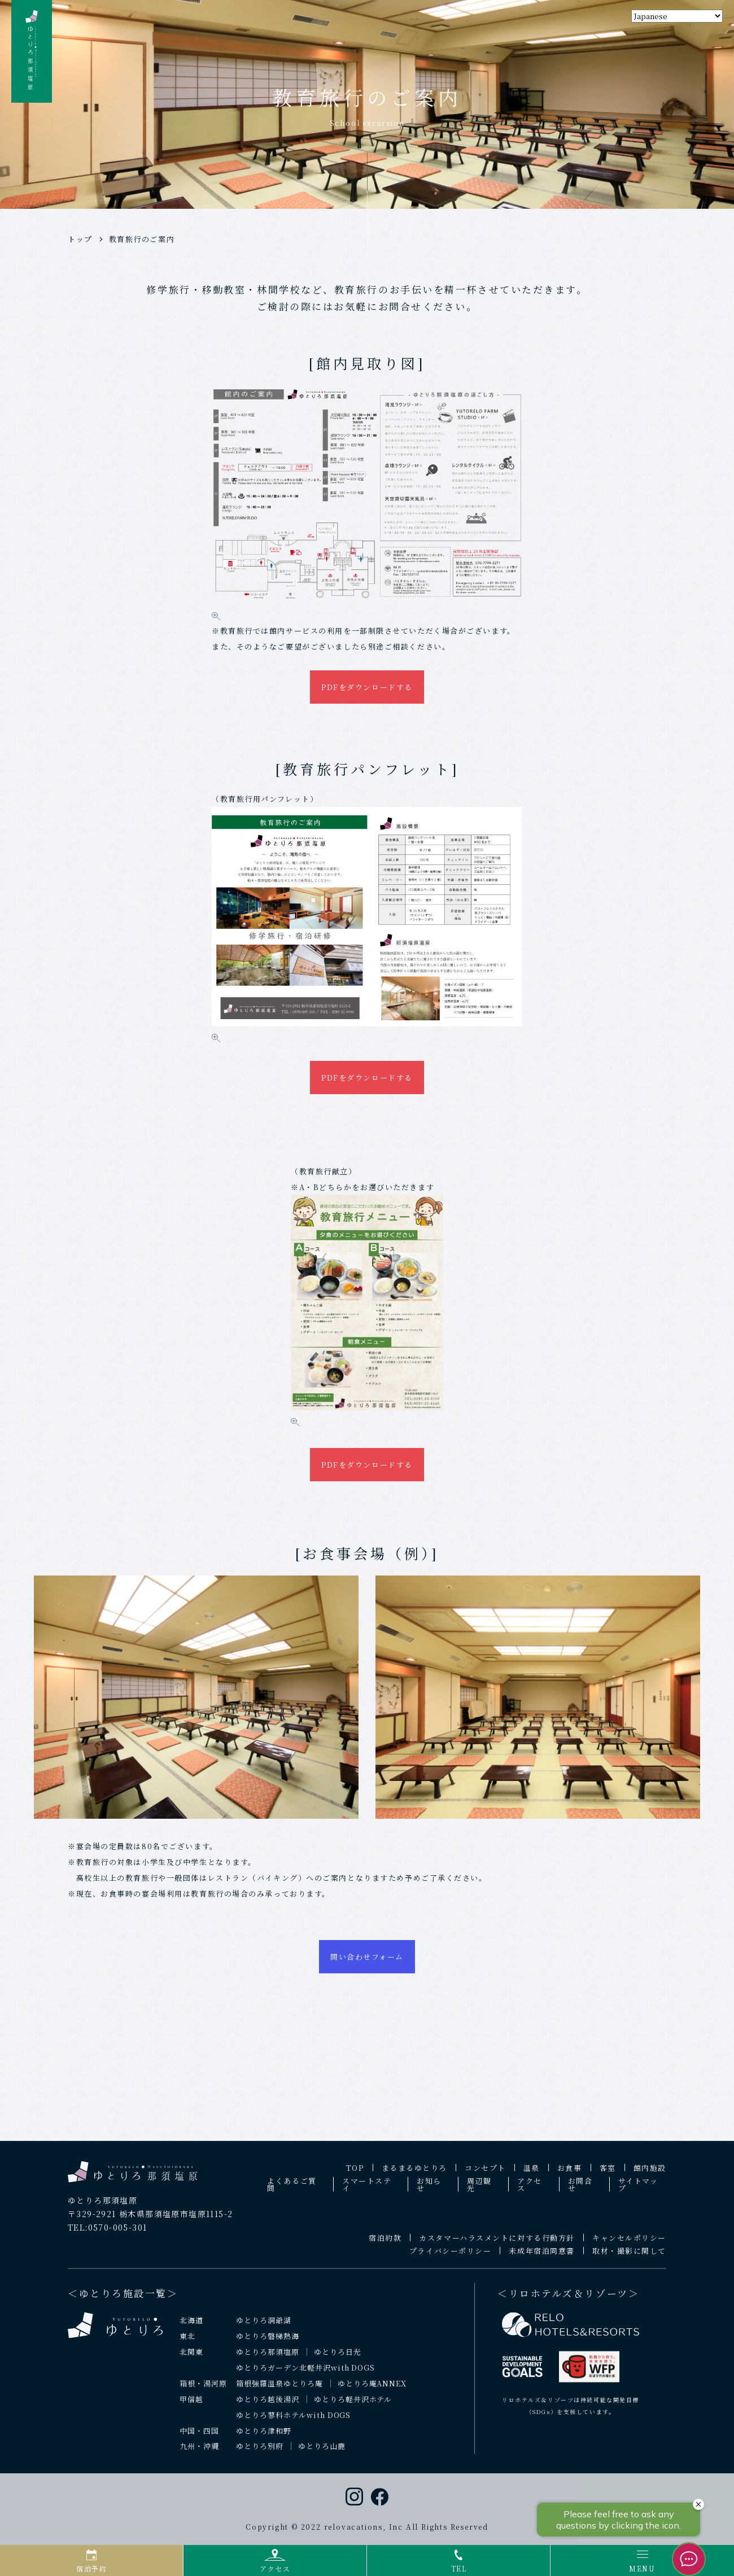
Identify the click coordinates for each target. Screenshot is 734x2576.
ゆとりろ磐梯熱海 (267, 2342)
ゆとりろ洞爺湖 (263, 2327)
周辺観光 (479, 2191)
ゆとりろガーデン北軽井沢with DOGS (305, 2374)
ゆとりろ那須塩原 (267, 2358)
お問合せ (580, 2191)
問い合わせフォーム (367, 1961)
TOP (355, 2174)
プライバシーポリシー (450, 2257)
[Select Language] (677, 16)
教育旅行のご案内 (141, 239)
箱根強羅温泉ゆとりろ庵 (279, 2390)
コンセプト (485, 2174)
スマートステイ (366, 2191)
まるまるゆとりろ (414, 2174)
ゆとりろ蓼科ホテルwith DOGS (293, 2421)
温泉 (531, 2174)
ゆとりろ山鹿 (322, 2452)
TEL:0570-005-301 (107, 2234)
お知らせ (429, 2191)
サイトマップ (638, 2191)
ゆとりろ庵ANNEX (372, 2390)
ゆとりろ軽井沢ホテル (353, 2406)
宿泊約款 (385, 2244)
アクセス (529, 2191)
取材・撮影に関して (629, 2257)
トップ (80, 239)
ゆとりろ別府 (259, 2452)
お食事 (569, 2174)
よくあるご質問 (291, 2191)
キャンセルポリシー (629, 2244)
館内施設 (649, 2174)
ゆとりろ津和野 (263, 2437)
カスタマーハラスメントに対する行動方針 (497, 2244)
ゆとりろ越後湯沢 (267, 2406)
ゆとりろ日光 (337, 2358)
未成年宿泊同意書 (541, 2257)
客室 (608, 2174)
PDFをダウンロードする (367, 687)
